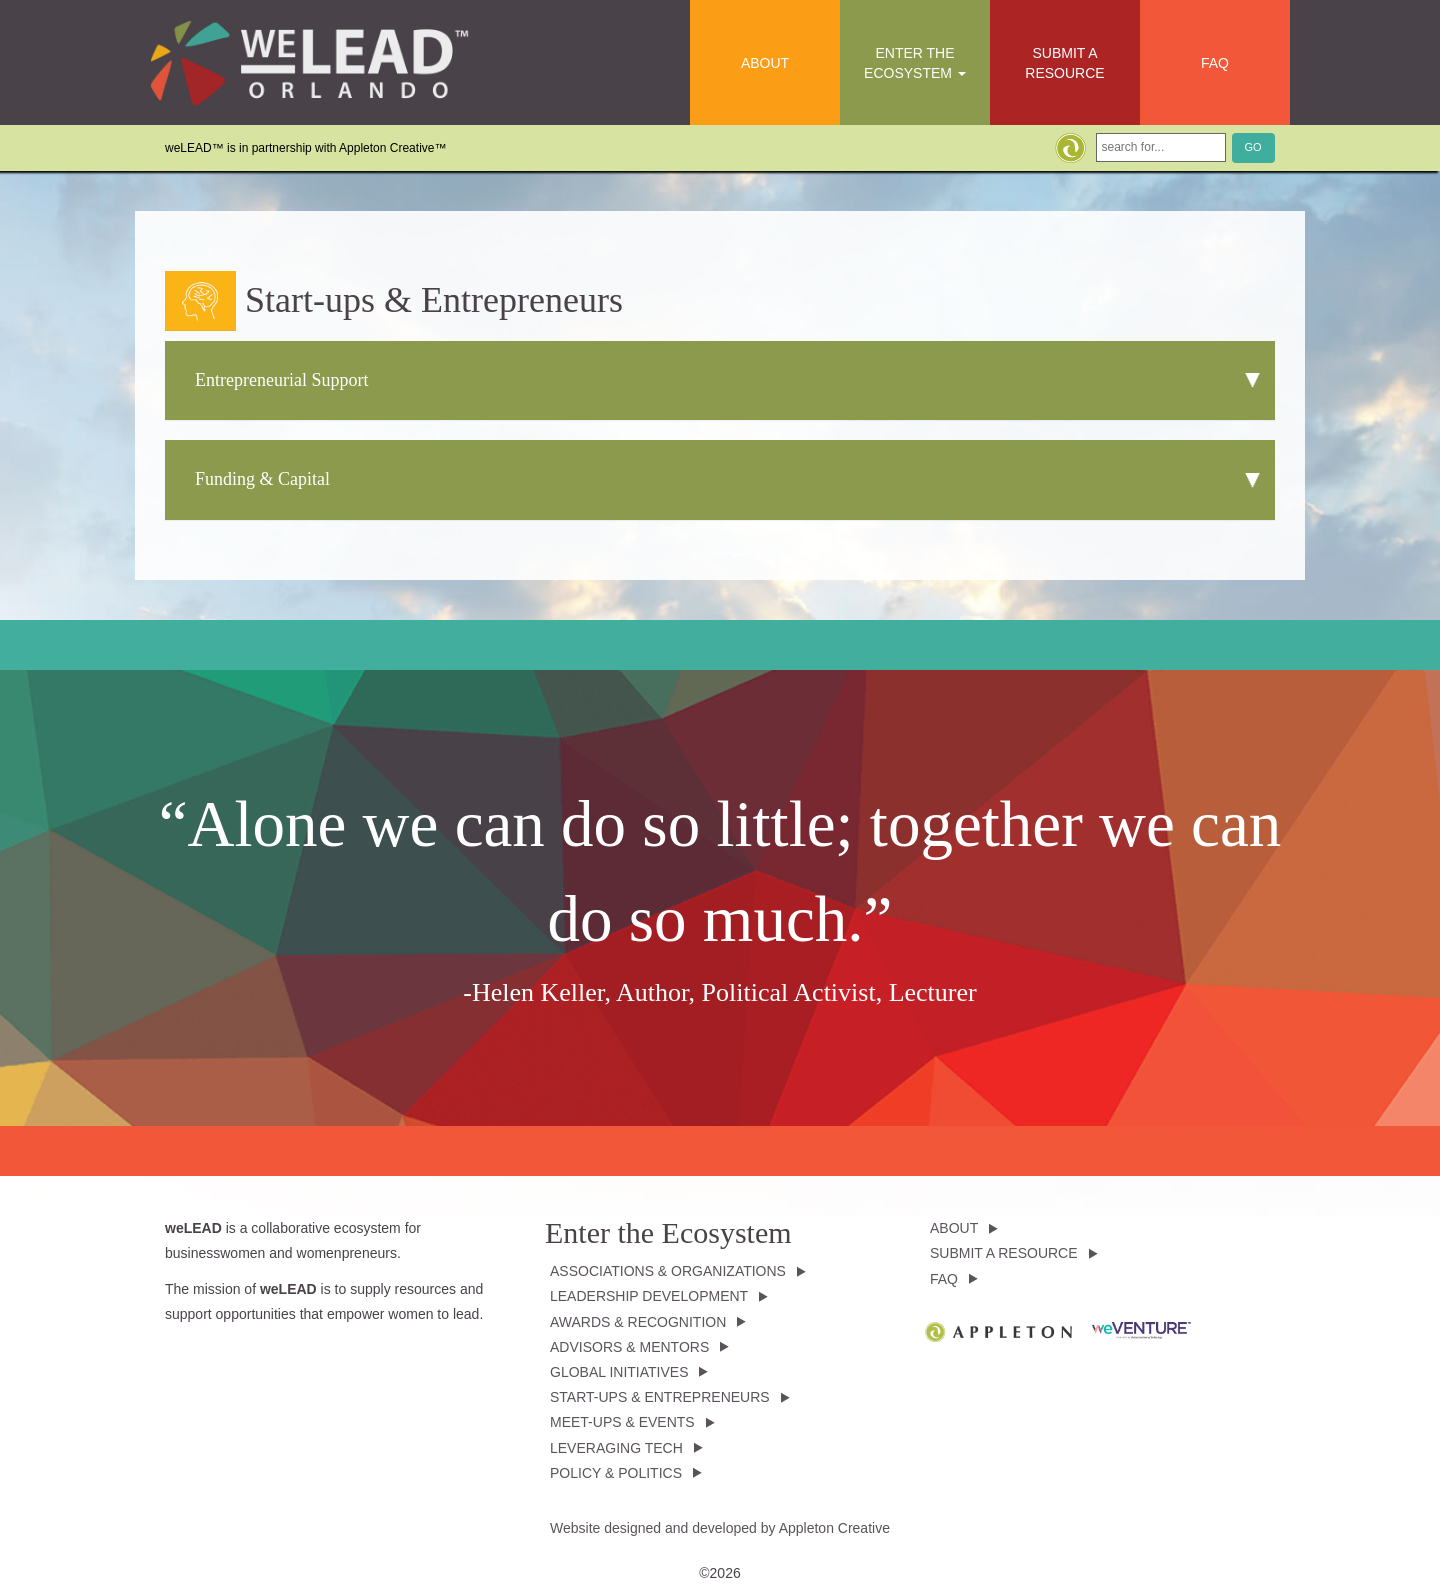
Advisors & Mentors (629, 1347)
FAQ (1215, 63)
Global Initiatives (619, 1372)
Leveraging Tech (616, 1448)
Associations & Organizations (668, 1271)
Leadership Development (649, 1296)
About (765, 63)
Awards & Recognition (638, 1322)
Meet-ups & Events (622, 1422)
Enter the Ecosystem (915, 63)
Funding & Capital (262, 479)
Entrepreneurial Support (281, 380)
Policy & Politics (616, 1473)
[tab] (720, 381)
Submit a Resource (1064, 63)
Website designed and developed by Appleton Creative (720, 1528)
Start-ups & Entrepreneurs (660, 1397)
